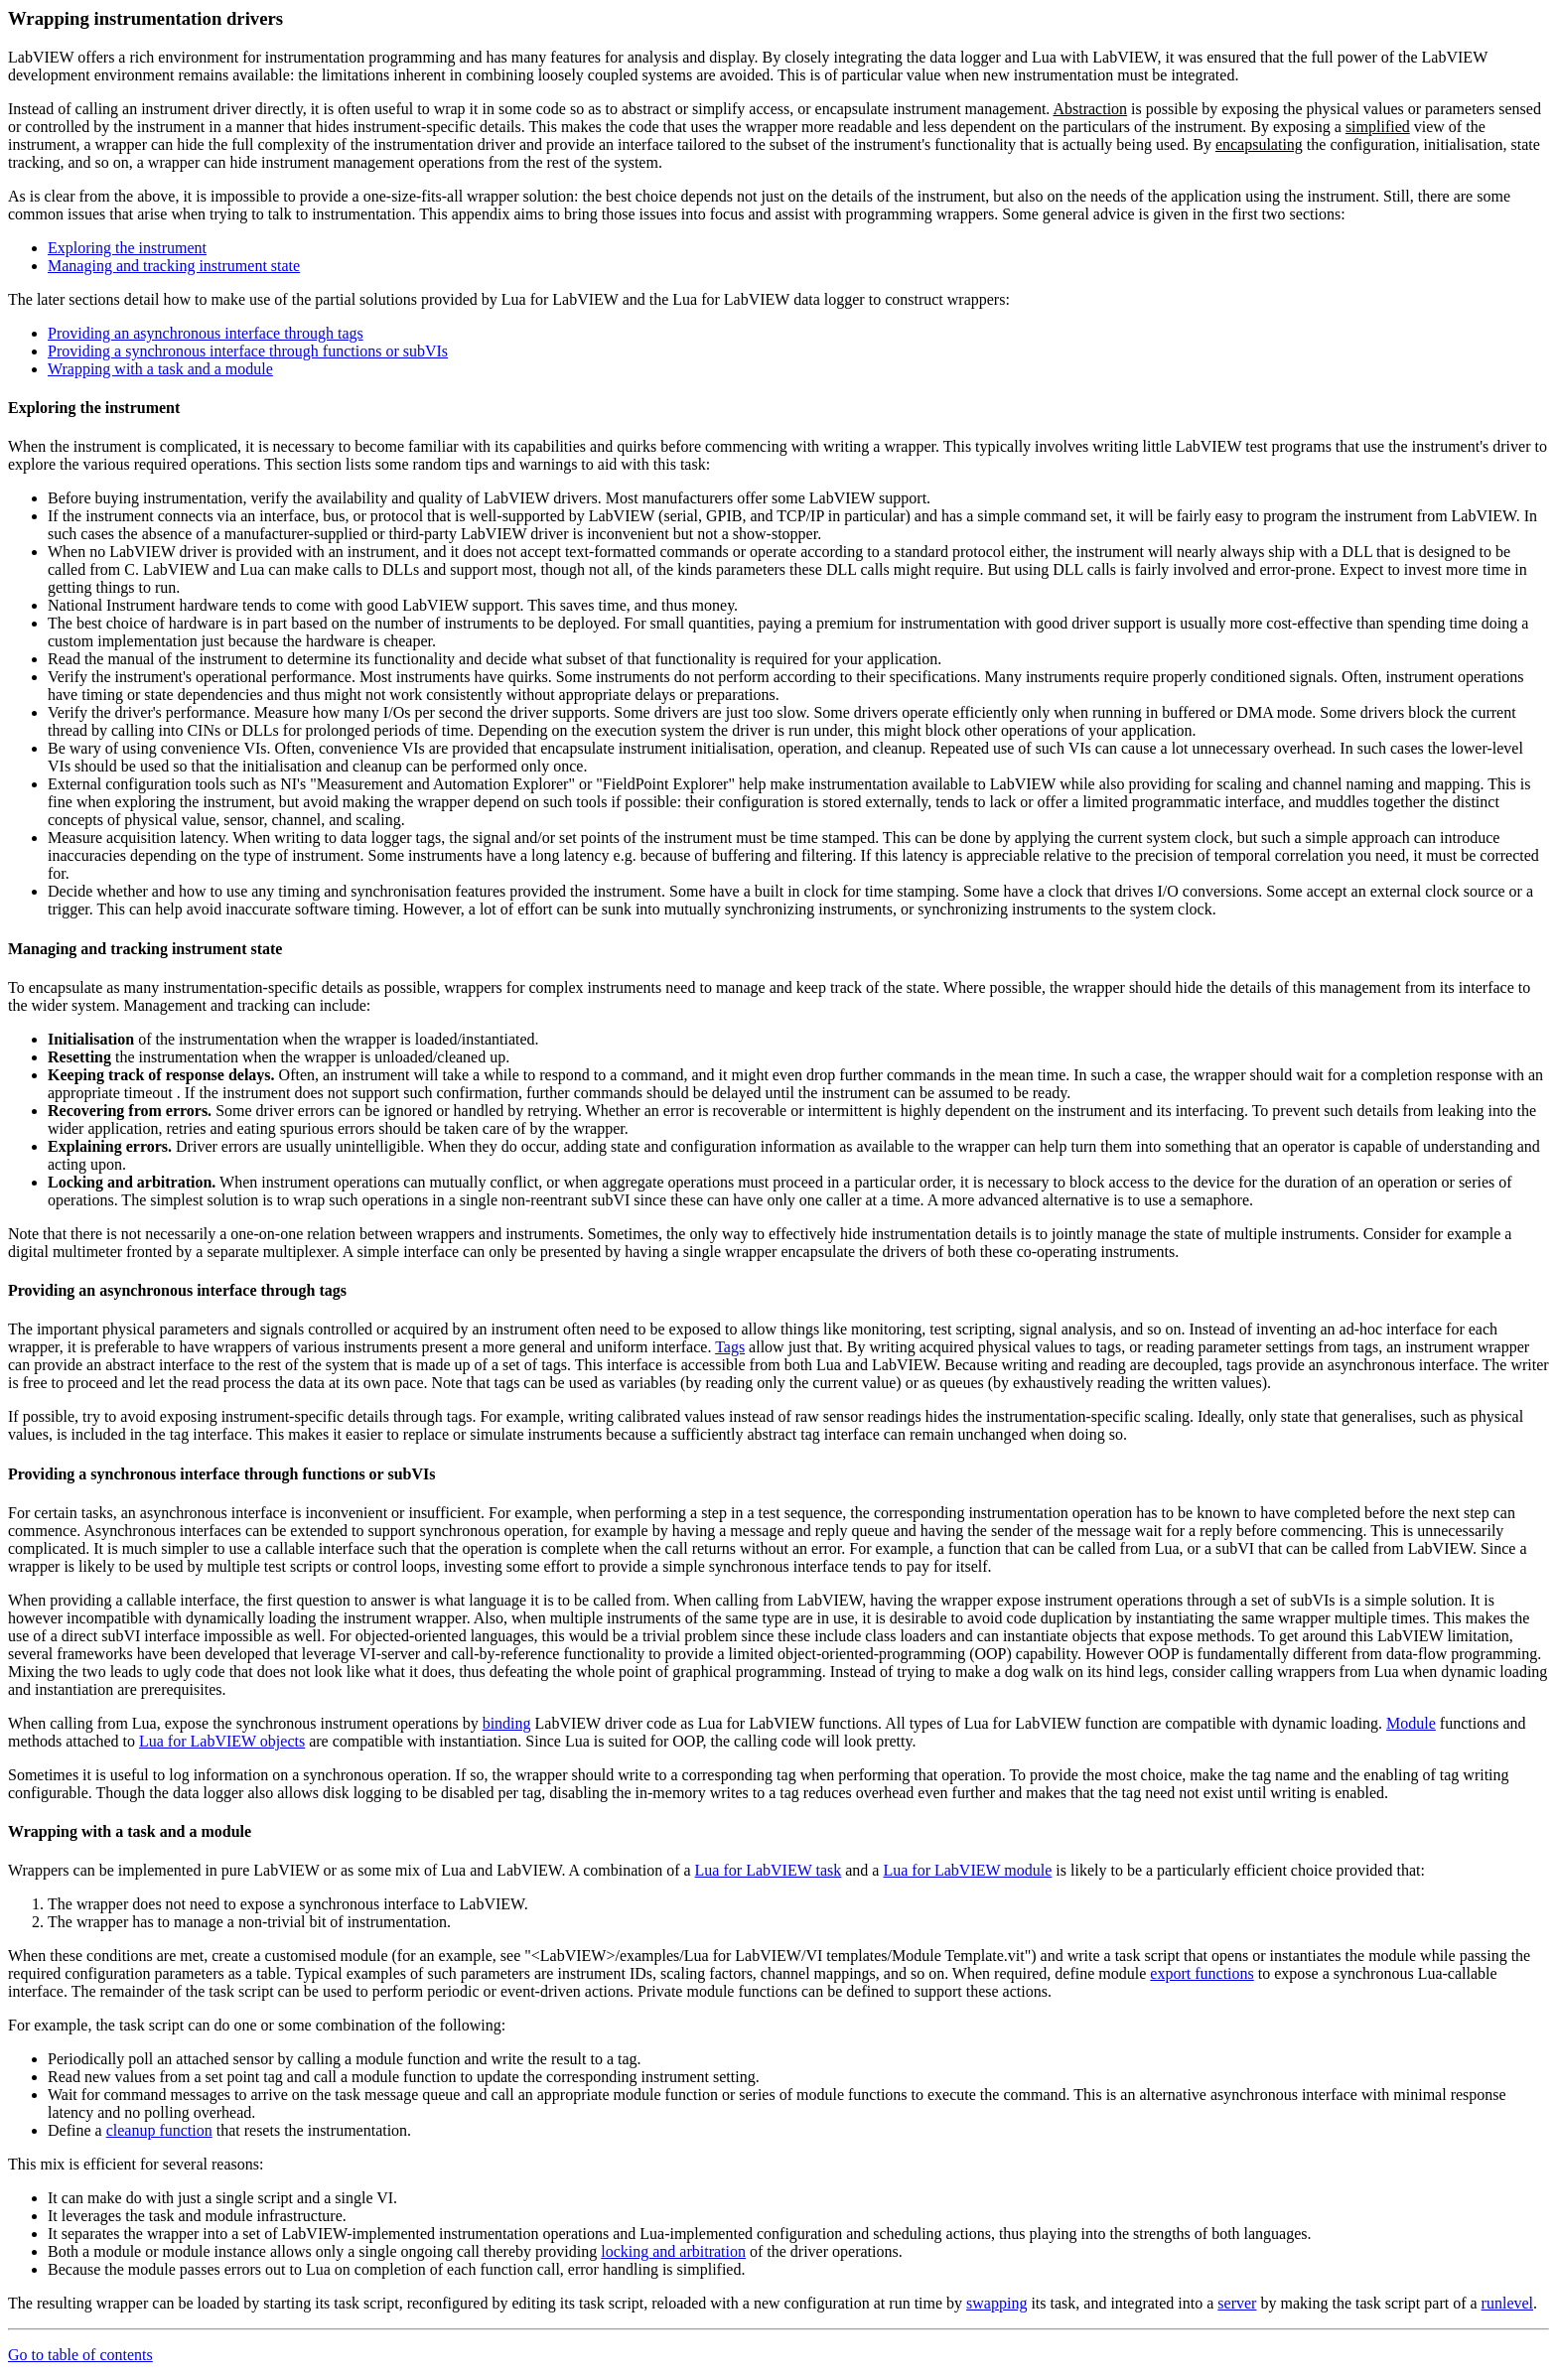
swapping (996, 2303)
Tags (730, 1346)
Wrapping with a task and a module (160, 368)
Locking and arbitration (130, 1182)
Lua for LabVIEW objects (222, 1741)
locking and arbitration (673, 2251)
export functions (1201, 1973)
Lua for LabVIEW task (768, 1870)
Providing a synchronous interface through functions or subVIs (248, 351)
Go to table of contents (80, 2354)
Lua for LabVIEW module (967, 1870)
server (1236, 2303)
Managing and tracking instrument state (174, 265)
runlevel (1507, 2303)
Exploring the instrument (127, 247)
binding (507, 1723)
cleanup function (159, 2130)
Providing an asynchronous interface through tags (205, 333)
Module (1411, 1723)
